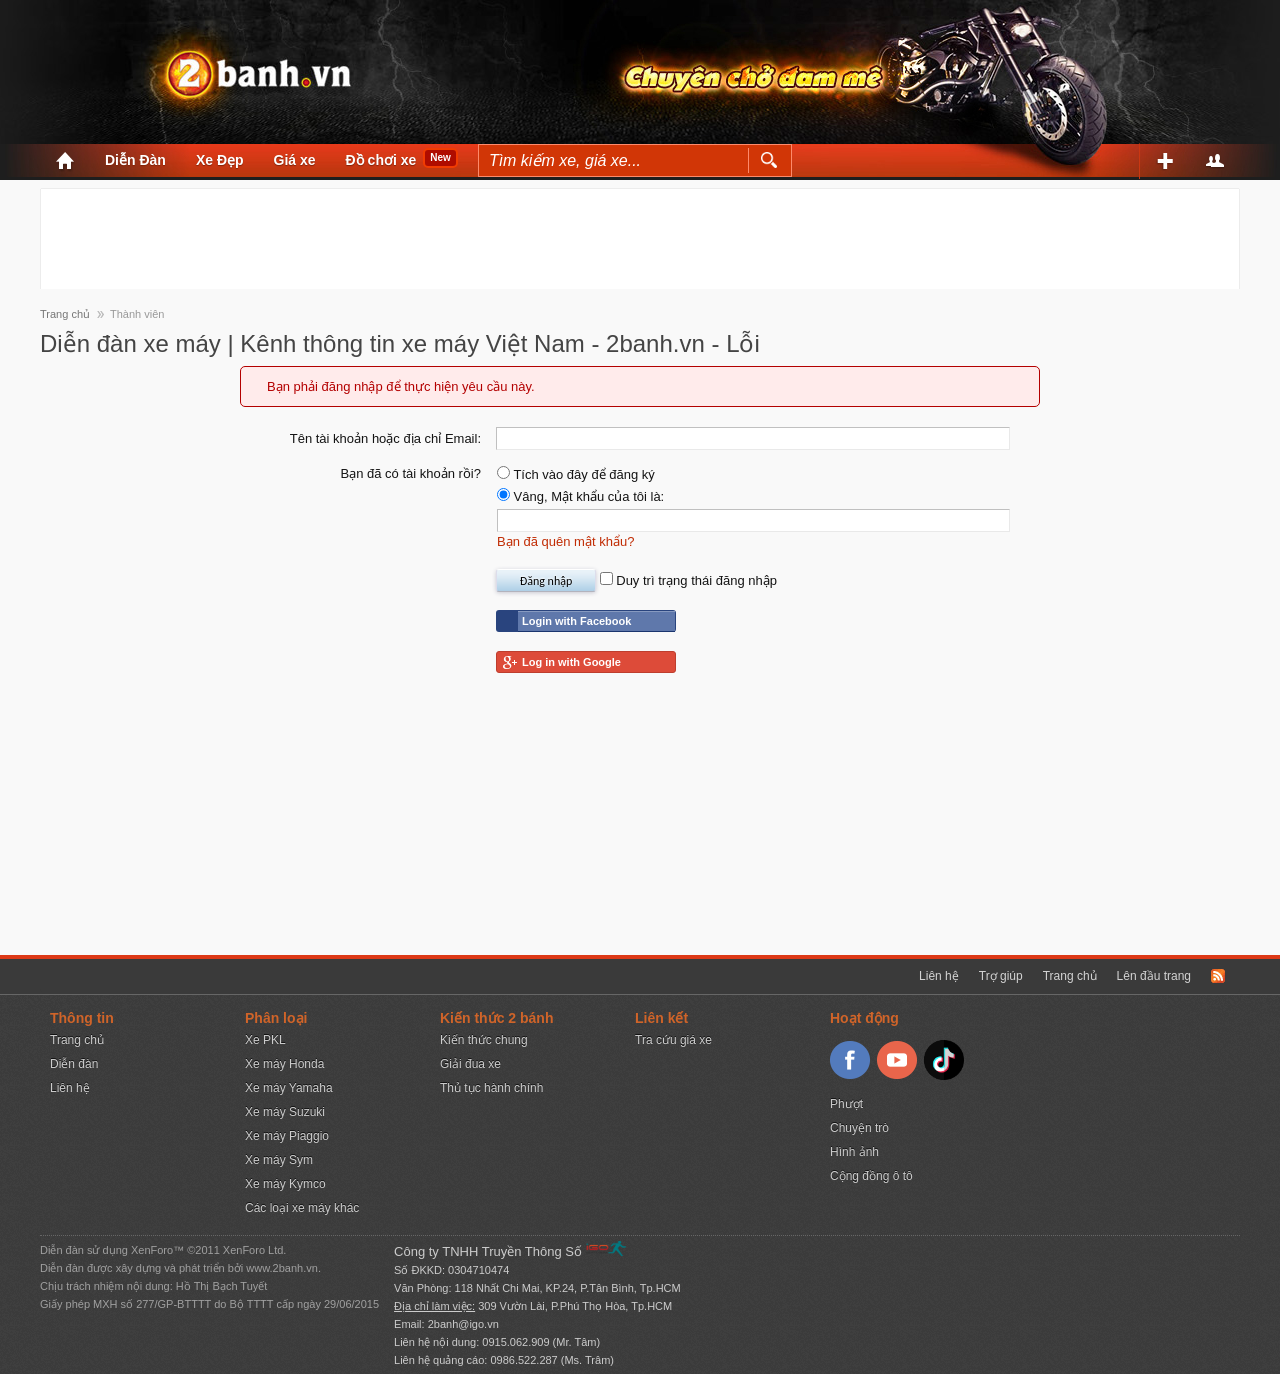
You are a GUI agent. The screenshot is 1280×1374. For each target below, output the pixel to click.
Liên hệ (939, 976)
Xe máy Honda (284, 1064)
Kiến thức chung (484, 1040)
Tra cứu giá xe (673, 1040)
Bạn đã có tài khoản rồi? (410, 473)
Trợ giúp (1001, 976)
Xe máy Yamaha (289, 1088)
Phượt (846, 1104)
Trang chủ (1070, 976)
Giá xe (295, 160)
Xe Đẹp (220, 160)
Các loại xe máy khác (302, 1208)
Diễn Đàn (135, 160)
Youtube (897, 1060)
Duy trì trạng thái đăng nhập (688, 580)
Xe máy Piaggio (287, 1136)
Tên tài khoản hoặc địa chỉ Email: (385, 438)
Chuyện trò (859, 1128)
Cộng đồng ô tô (871, 1176)
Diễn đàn (74, 1064)
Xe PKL (265, 1040)
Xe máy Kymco (285, 1184)
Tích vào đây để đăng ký (576, 474)
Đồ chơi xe (381, 160)
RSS (1218, 976)
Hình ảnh (854, 1152)
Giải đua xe (470, 1064)
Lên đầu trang (1154, 976)
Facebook (850, 1060)
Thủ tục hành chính (491, 1088)
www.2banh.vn (282, 1268)
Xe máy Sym (279, 1160)
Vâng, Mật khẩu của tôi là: (580, 496)
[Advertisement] (640, 234)
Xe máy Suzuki (285, 1112)
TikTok (944, 1060)
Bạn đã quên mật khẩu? (565, 541)
